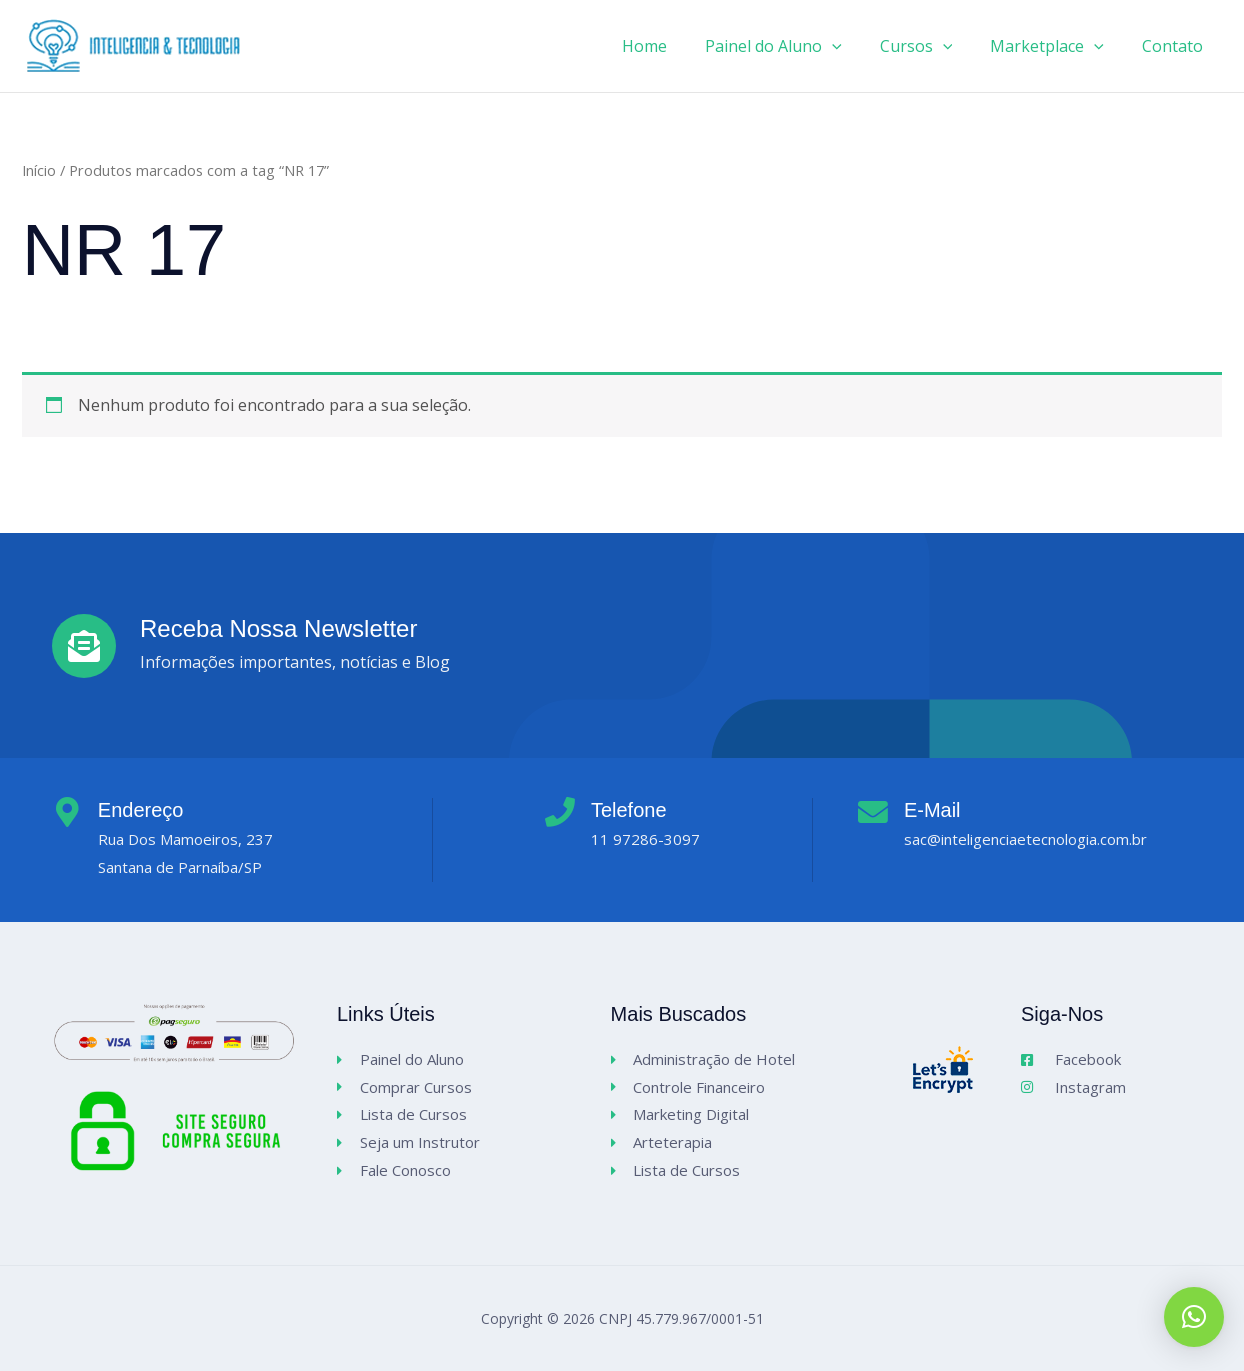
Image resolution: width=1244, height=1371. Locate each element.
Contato (1175, 46)
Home (671, 46)
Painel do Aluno (794, 46)
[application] (853, 46)
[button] (1194, 1317)
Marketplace (1056, 46)
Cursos (931, 46)
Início (39, 170)
